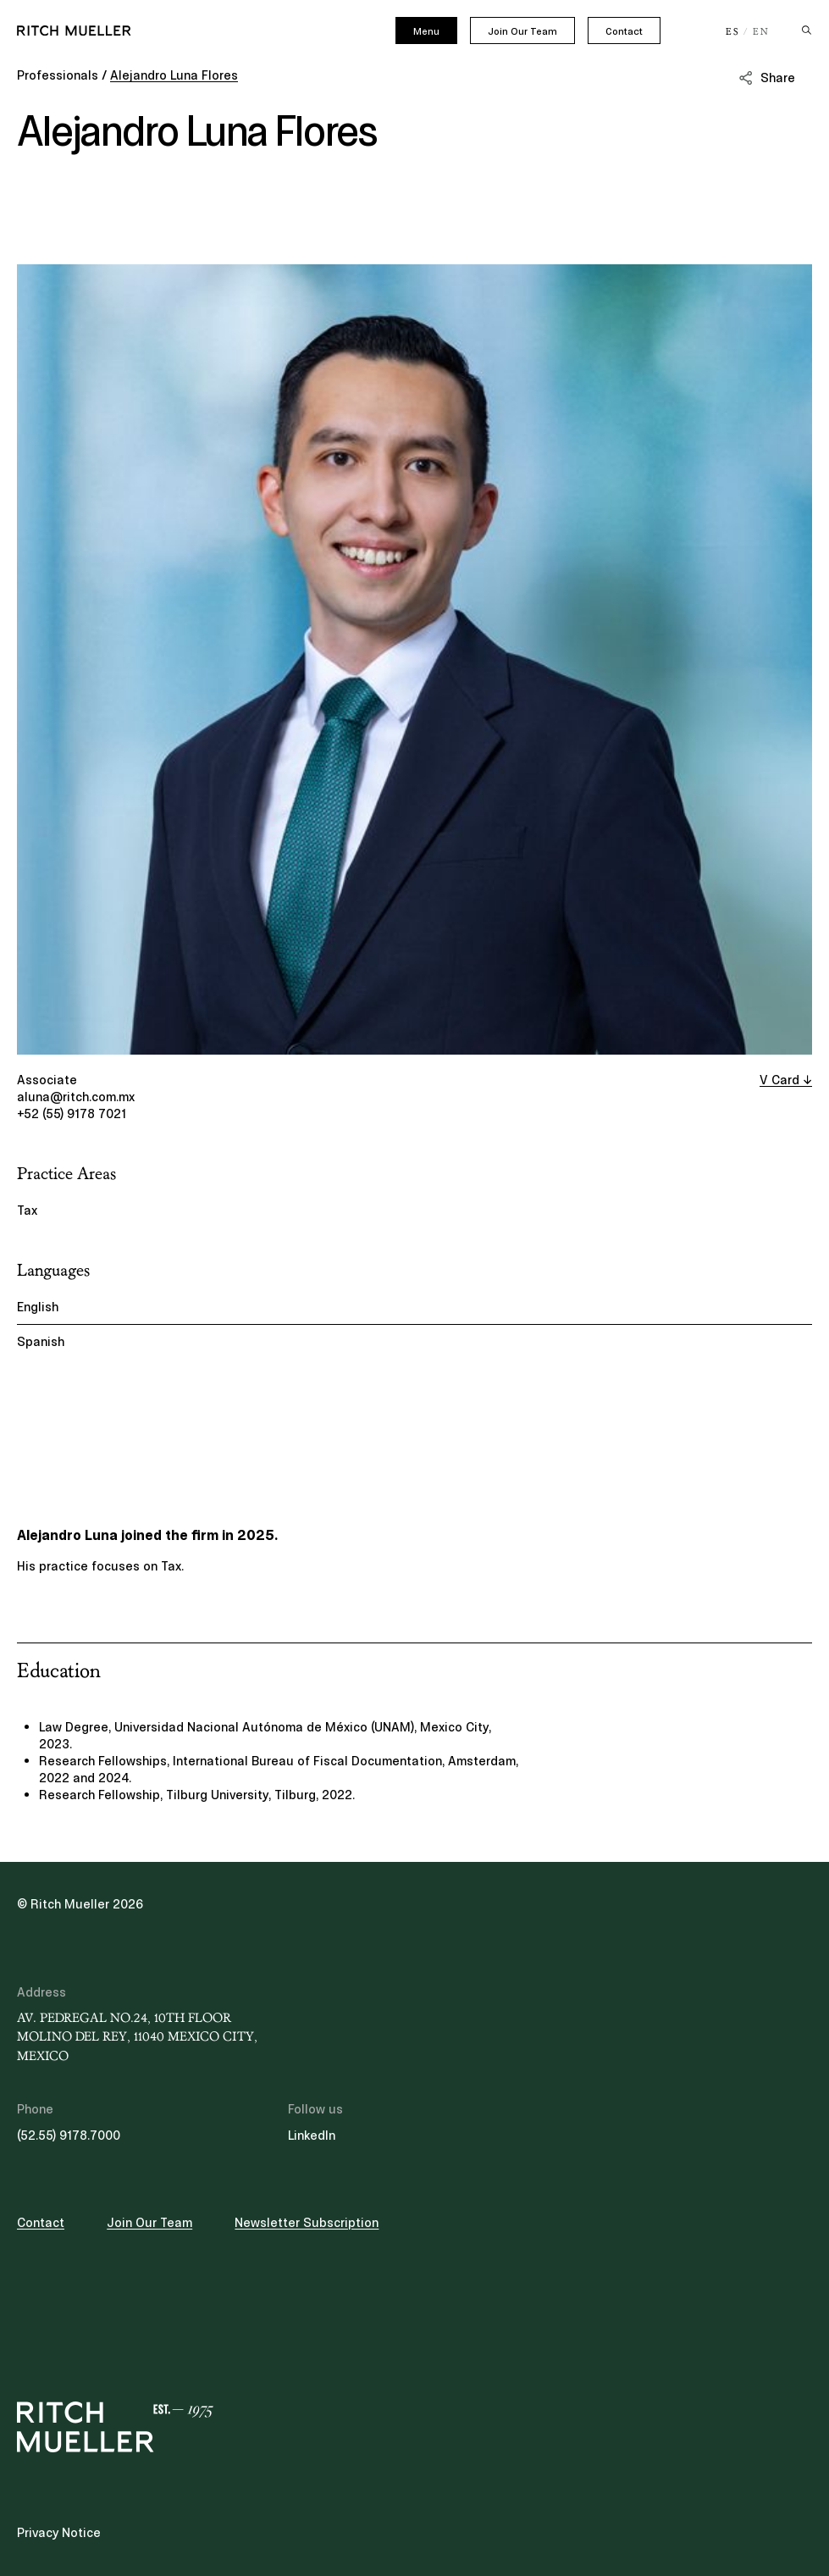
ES (733, 32)
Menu (426, 31)
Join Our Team (522, 31)
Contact (624, 31)
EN (761, 32)
